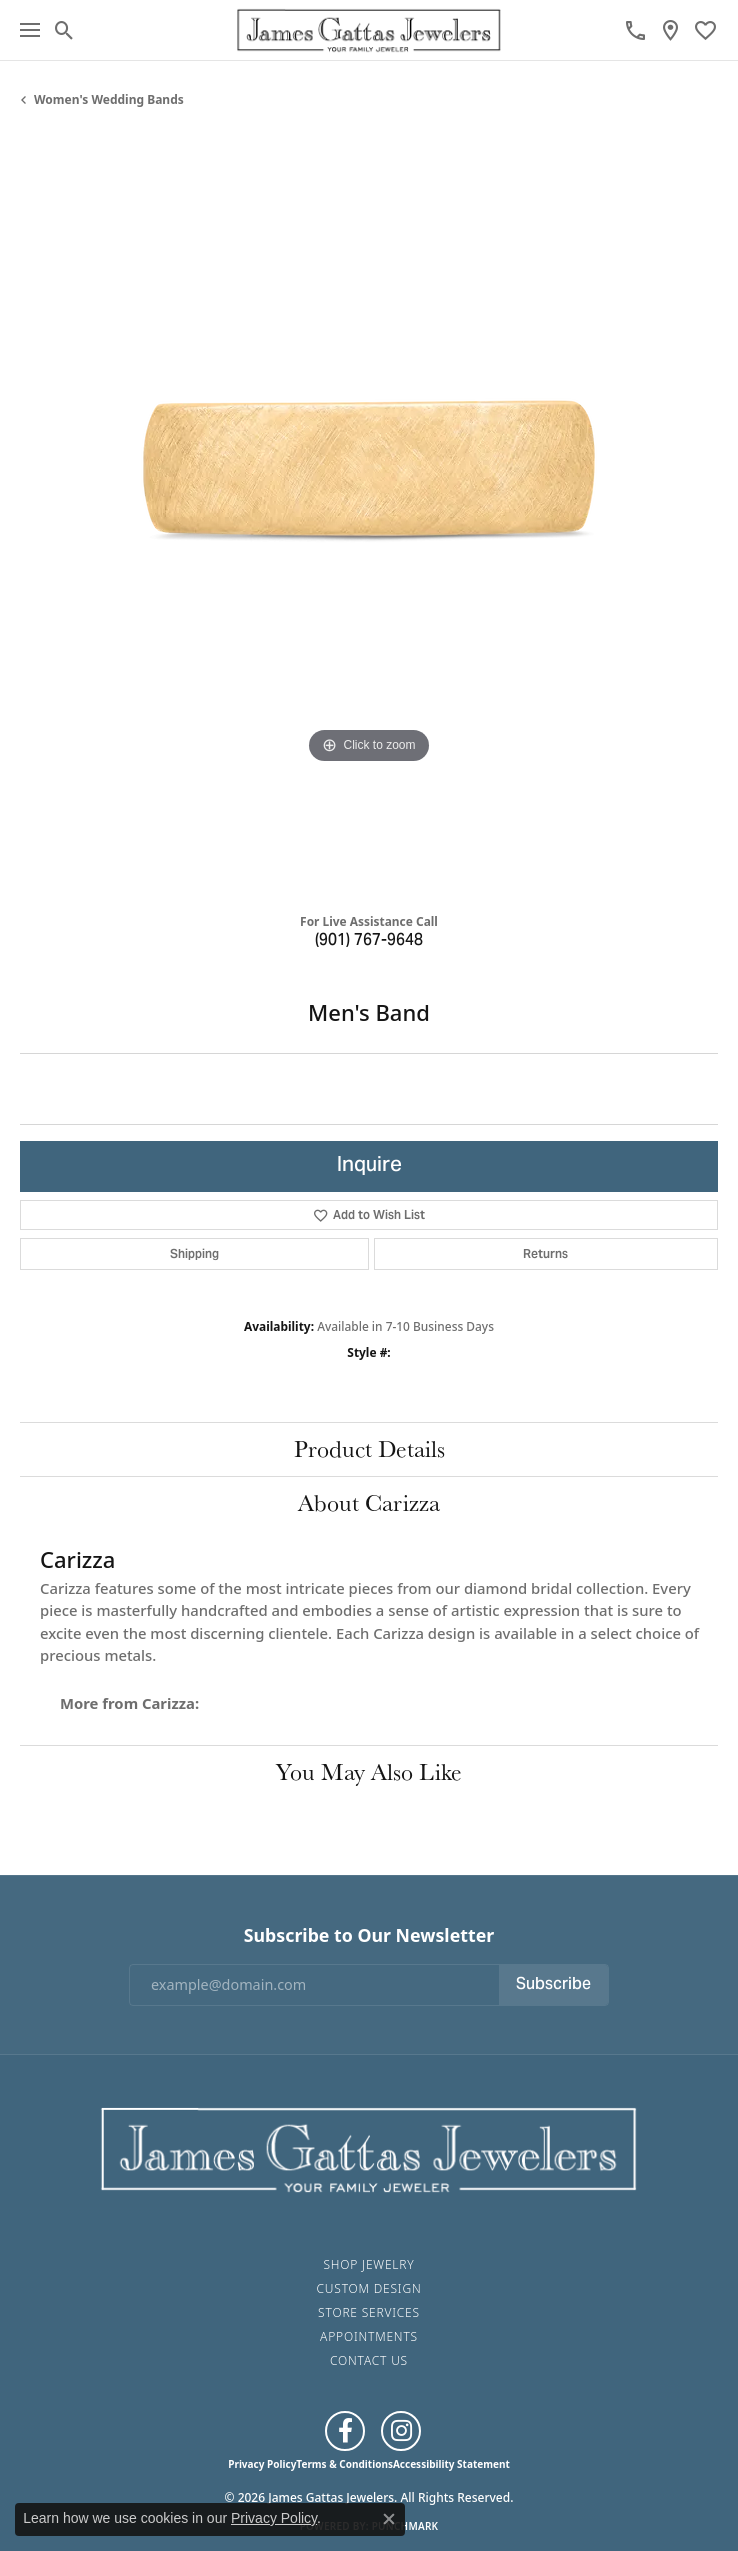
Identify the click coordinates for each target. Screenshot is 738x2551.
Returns (545, 1253)
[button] (64, 30)
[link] (635, 30)
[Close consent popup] (389, 2519)
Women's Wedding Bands (109, 99)
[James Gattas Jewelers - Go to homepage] (369, 2147)
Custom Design (369, 2288)
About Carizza (369, 1502)
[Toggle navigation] (30, 30)
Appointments (369, 2336)
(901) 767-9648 (369, 941)
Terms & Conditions (344, 2464)
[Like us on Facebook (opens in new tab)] (345, 2431)
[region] (369, 518)
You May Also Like (369, 1771)
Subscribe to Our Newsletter (369, 1935)
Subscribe (553, 1985)
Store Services (369, 2312)
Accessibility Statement (451, 2464)
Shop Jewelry (368, 2264)
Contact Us (369, 2360)
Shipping (194, 1253)
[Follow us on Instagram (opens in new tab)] (401, 2431)
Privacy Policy (262, 2464)
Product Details (369, 1448)
